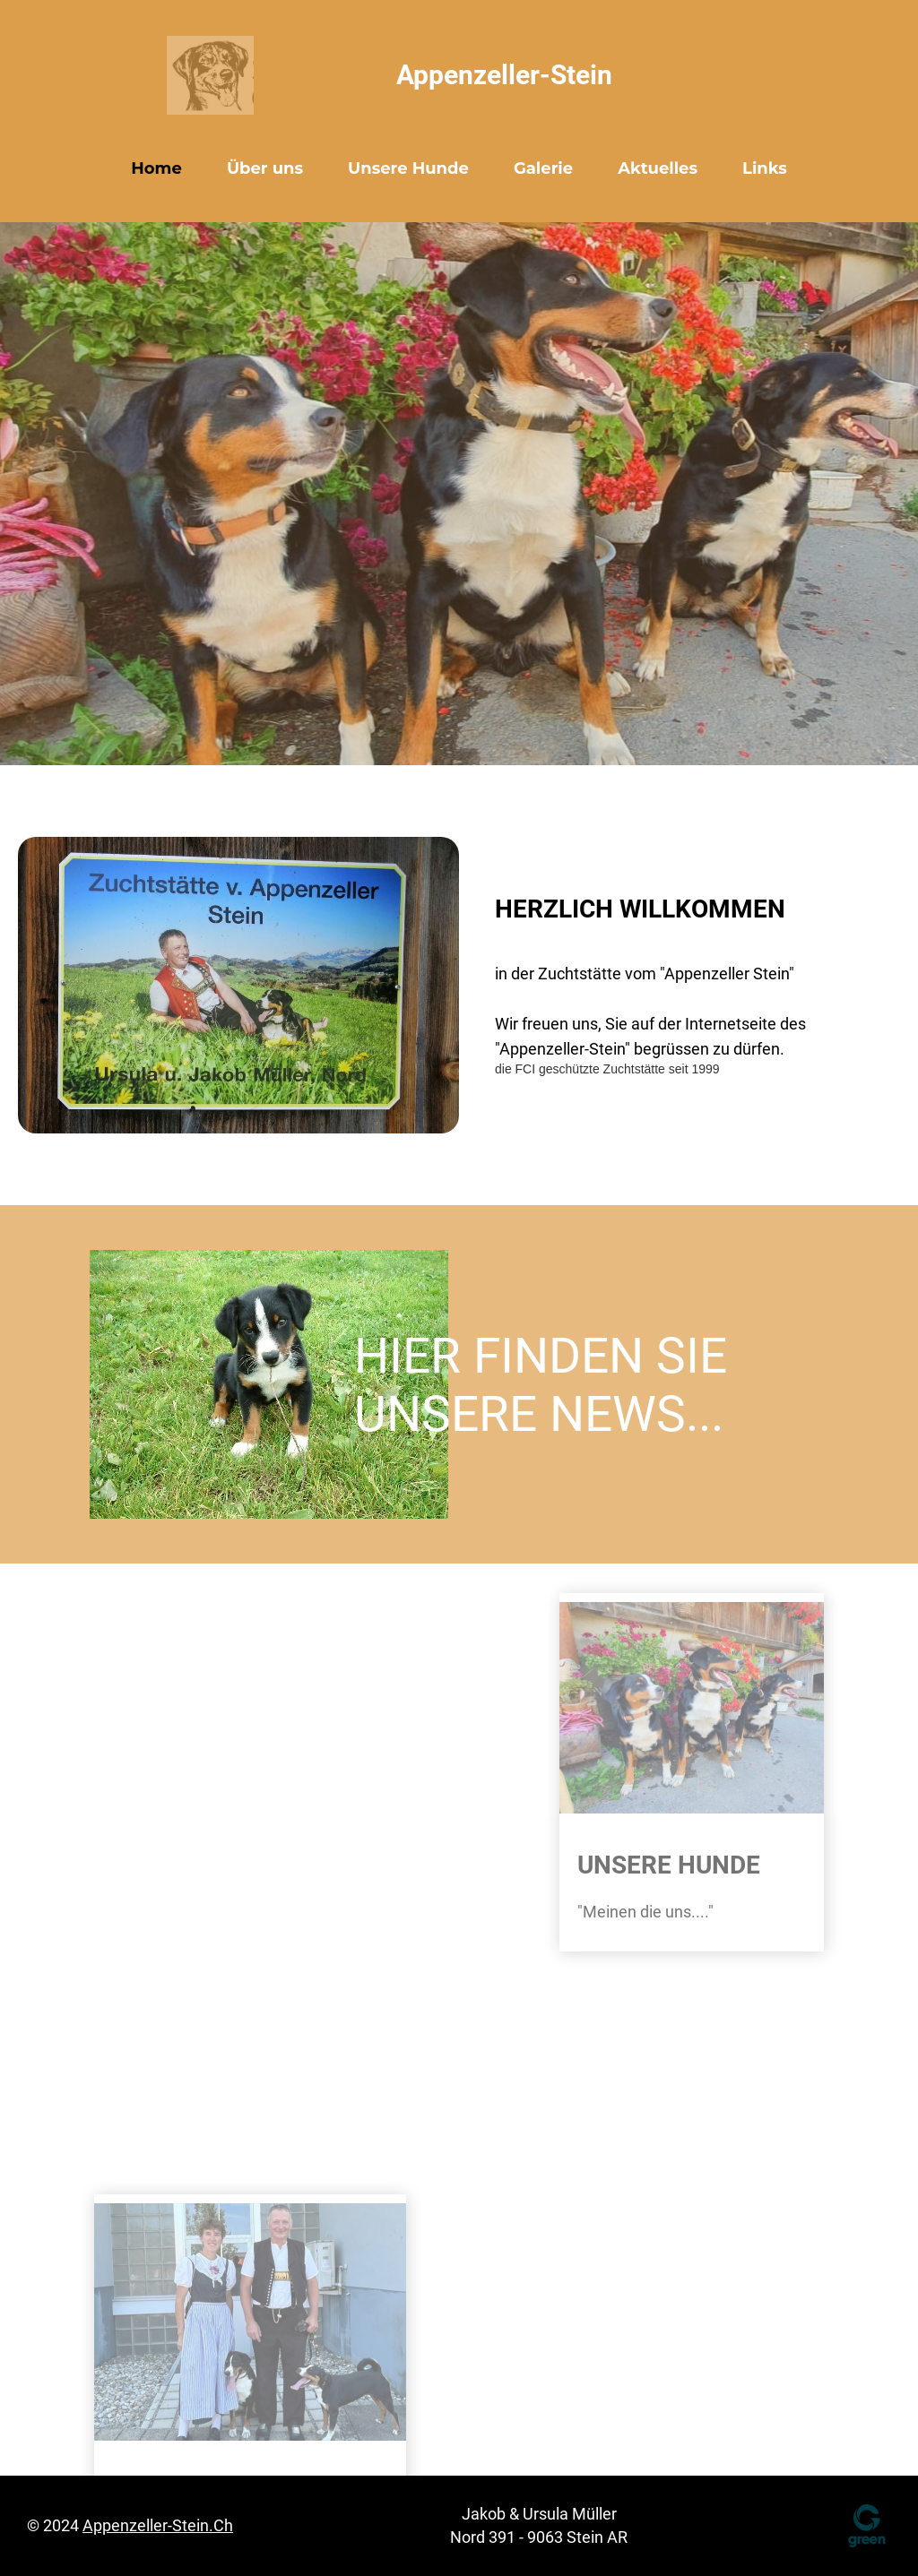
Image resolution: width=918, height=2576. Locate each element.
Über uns (265, 168)
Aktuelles (657, 168)
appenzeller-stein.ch (157, 2525)
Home (156, 168)
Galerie (543, 168)
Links (764, 168)
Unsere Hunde (408, 168)
